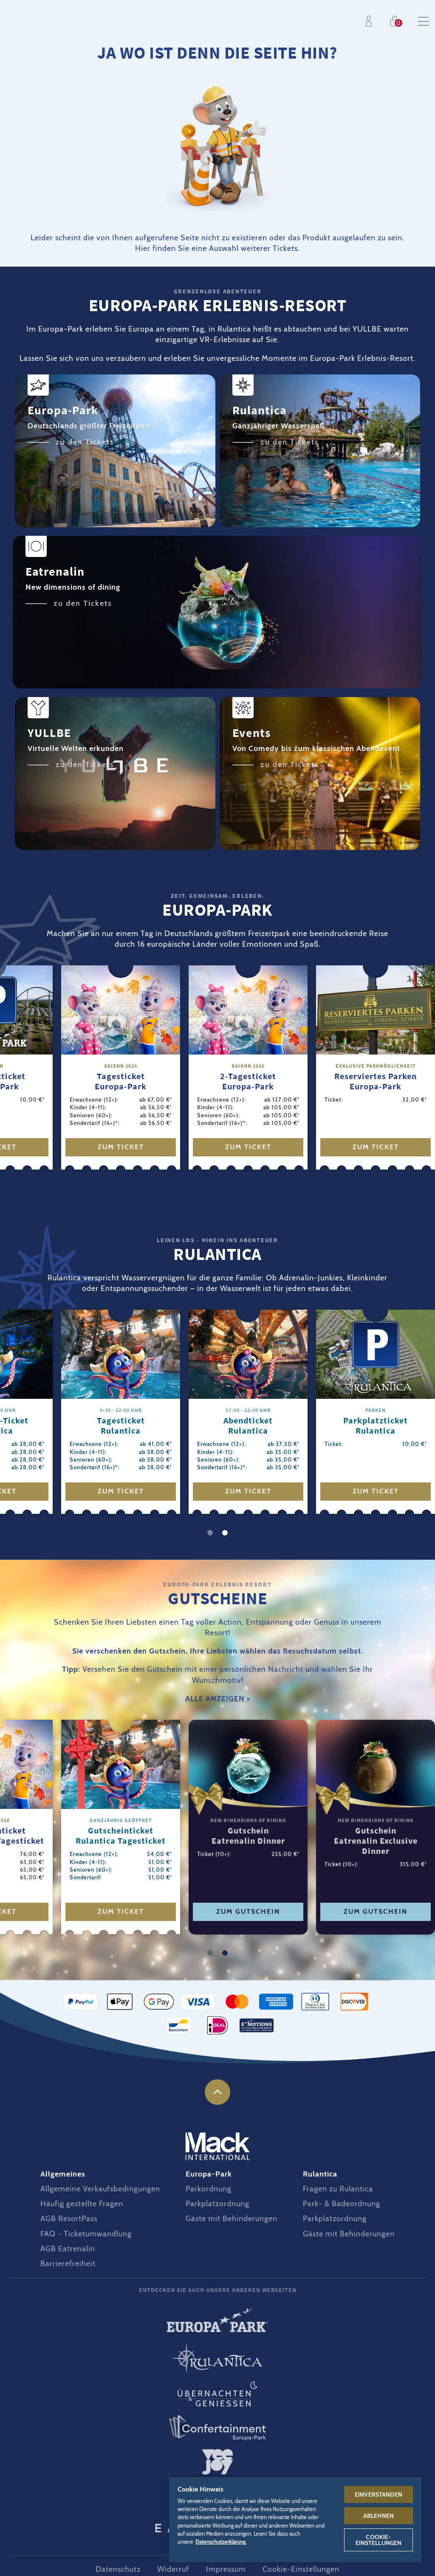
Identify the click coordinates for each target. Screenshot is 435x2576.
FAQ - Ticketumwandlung (86, 2234)
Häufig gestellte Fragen (81, 2203)
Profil (371, 21)
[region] (295, 2519)
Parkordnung (209, 2189)
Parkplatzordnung (217, 2203)
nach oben (217, 2092)
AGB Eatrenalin (67, 2248)
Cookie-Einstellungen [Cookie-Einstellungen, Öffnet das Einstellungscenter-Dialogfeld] (379, 2540)
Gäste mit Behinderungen (231, 2218)
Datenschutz (118, 2569)
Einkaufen (396, 21)
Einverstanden (378, 2494)
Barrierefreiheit (68, 2263)
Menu (423, 21)
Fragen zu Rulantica (338, 2189)
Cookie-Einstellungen (301, 2569)
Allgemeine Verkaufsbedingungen (100, 2189)
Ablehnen (378, 2516)
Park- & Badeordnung (341, 2203)
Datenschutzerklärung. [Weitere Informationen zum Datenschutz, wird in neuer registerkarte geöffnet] (221, 2542)
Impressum (226, 2569)
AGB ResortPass (68, 2218)
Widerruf (173, 2569)
